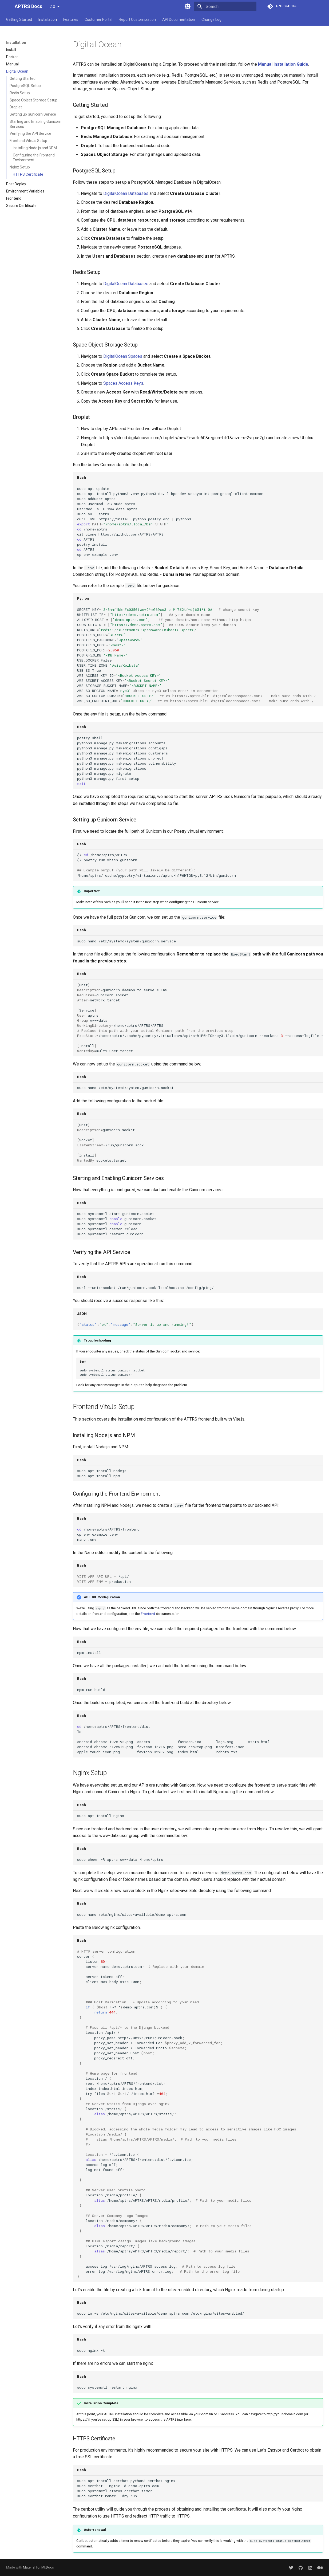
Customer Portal (98, 19)
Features (70, 19)
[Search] (225, 6)
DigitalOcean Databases (125, 193)
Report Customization (137, 19)
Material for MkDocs (38, 2567)
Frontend (148, 1614)
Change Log (211, 19)
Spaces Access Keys (123, 383)
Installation (47, 19)
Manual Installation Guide (283, 64)
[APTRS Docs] (6, 6)
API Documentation (178, 19)
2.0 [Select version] (52, 6)
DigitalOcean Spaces (122, 356)
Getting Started (19, 19)
